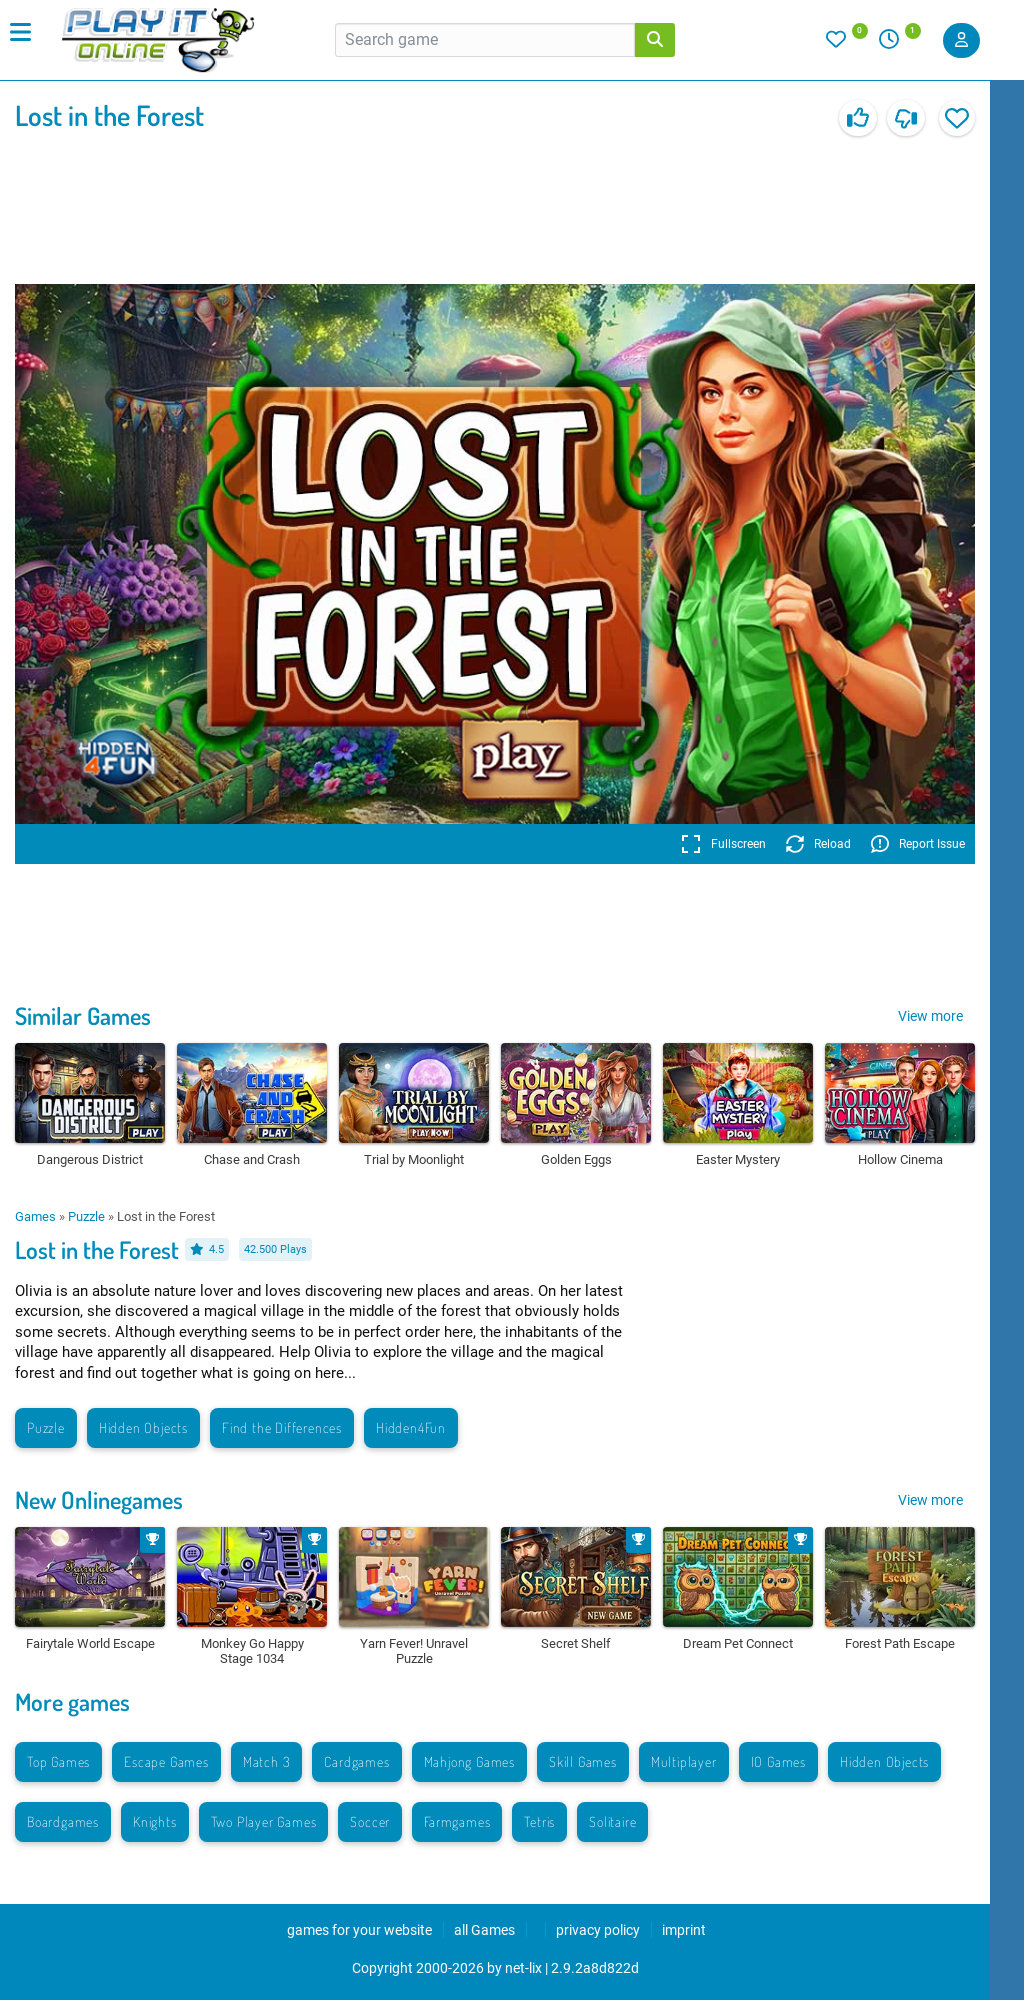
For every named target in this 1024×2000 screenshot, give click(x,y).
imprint (684, 1930)
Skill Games (583, 1761)
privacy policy (598, 1930)
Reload (818, 844)
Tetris (539, 1821)
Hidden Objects (143, 1427)
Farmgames (457, 1821)
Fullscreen (723, 844)
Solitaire (612, 1821)
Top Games (58, 1761)
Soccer (370, 1821)
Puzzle (86, 1216)
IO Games (778, 1761)
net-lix (523, 1968)
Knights (155, 1821)
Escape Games (166, 1761)
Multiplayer (684, 1761)
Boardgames (63, 1821)
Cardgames (356, 1761)
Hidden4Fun (411, 1427)
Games (35, 1216)
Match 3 (267, 1761)
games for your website (359, 1930)
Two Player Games (264, 1821)
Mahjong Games (469, 1761)
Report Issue (918, 844)
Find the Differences (282, 1427)
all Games (484, 1930)
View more (930, 1016)
